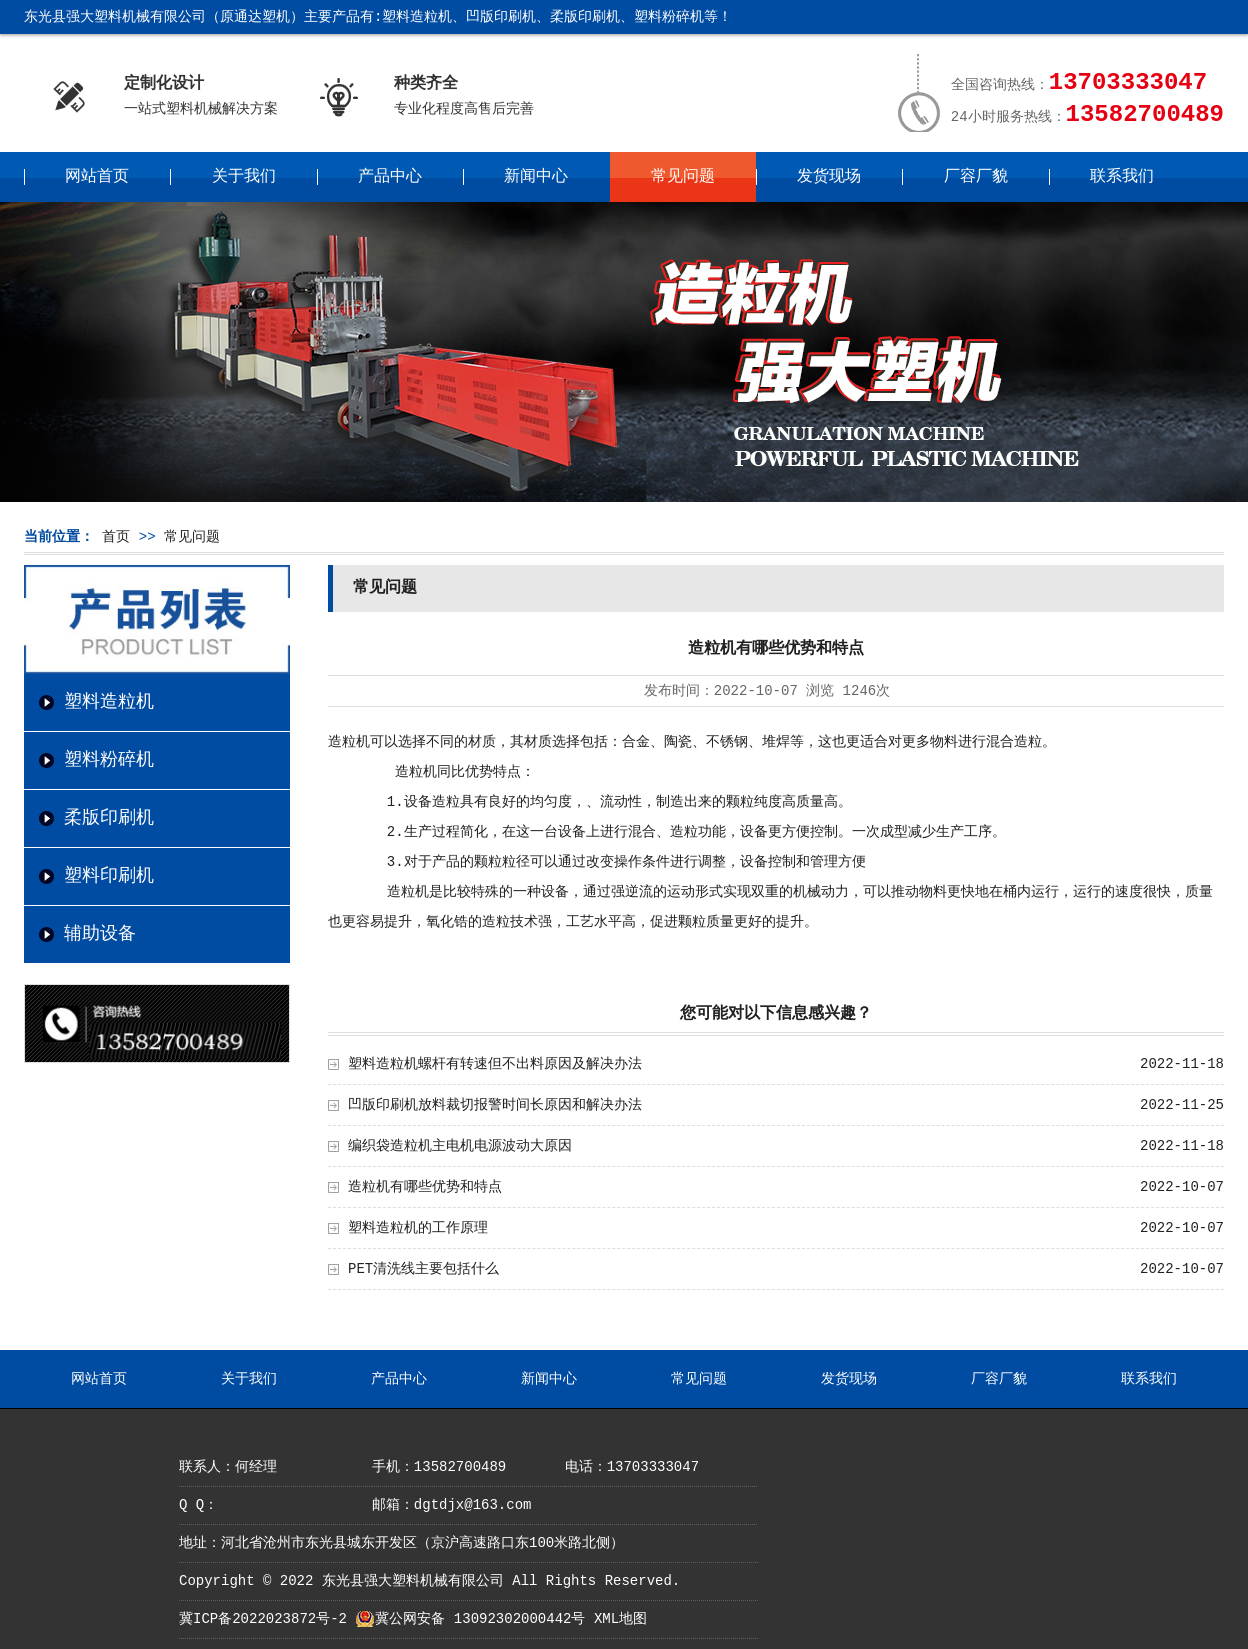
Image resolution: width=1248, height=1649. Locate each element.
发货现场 (829, 177)
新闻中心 (536, 177)
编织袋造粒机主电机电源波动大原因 (460, 1146)
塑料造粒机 (109, 702)
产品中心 (390, 177)
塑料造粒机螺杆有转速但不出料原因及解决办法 (495, 1064)
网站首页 (97, 177)
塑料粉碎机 (109, 760)
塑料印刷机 (109, 876)
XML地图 (620, 1619)
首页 (116, 537)
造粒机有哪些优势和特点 (425, 1187)
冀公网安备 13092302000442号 (480, 1619)
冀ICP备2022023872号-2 (263, 1619)
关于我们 (244, 177)
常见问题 (683, 177)
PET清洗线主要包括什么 (423, 1269)
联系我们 (1122, 177)
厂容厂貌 (976, 177)
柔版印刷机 (109, 818)
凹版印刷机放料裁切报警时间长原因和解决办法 (495, 1105)
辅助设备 (100, 934)
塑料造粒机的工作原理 (418, 1228)
